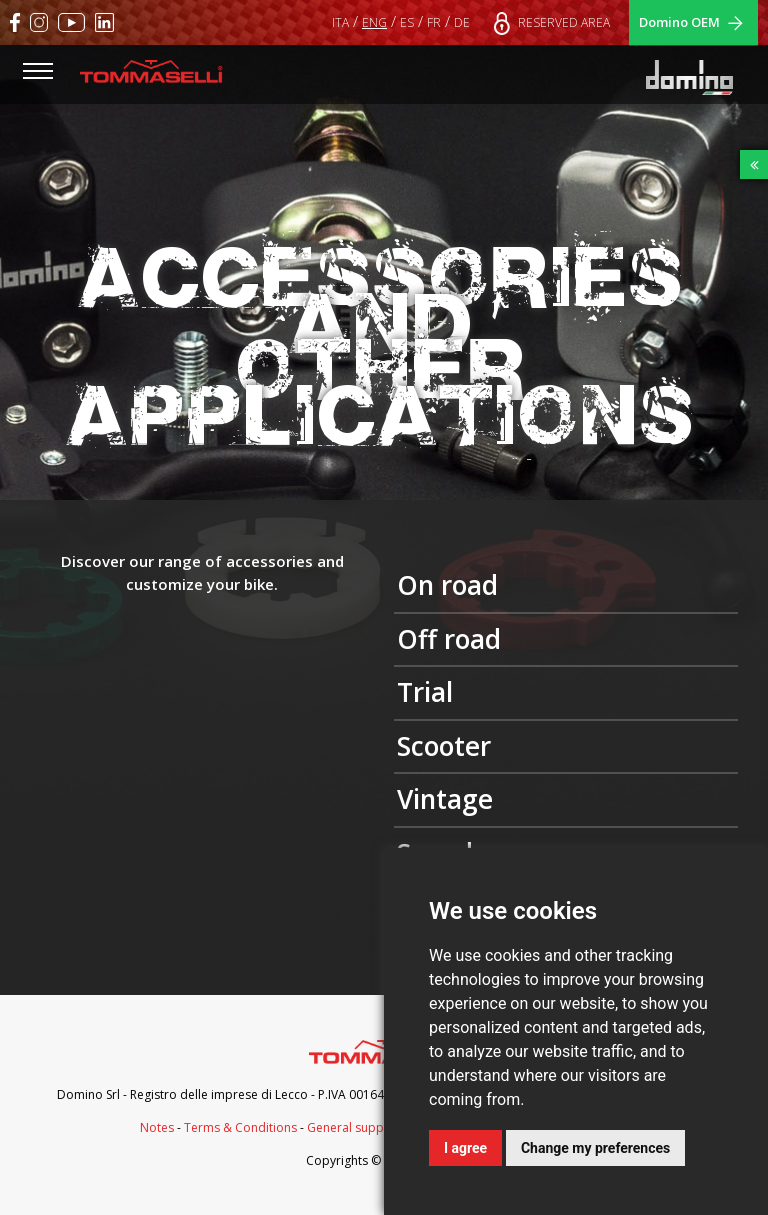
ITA (340, 22)
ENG (374, 22)
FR (434, 22)
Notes (157, 1127)
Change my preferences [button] (595, 1148)
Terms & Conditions (240, 1127)
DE (462, 22)
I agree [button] (465, 1148)
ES (407, 22)
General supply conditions (383, 1127)
